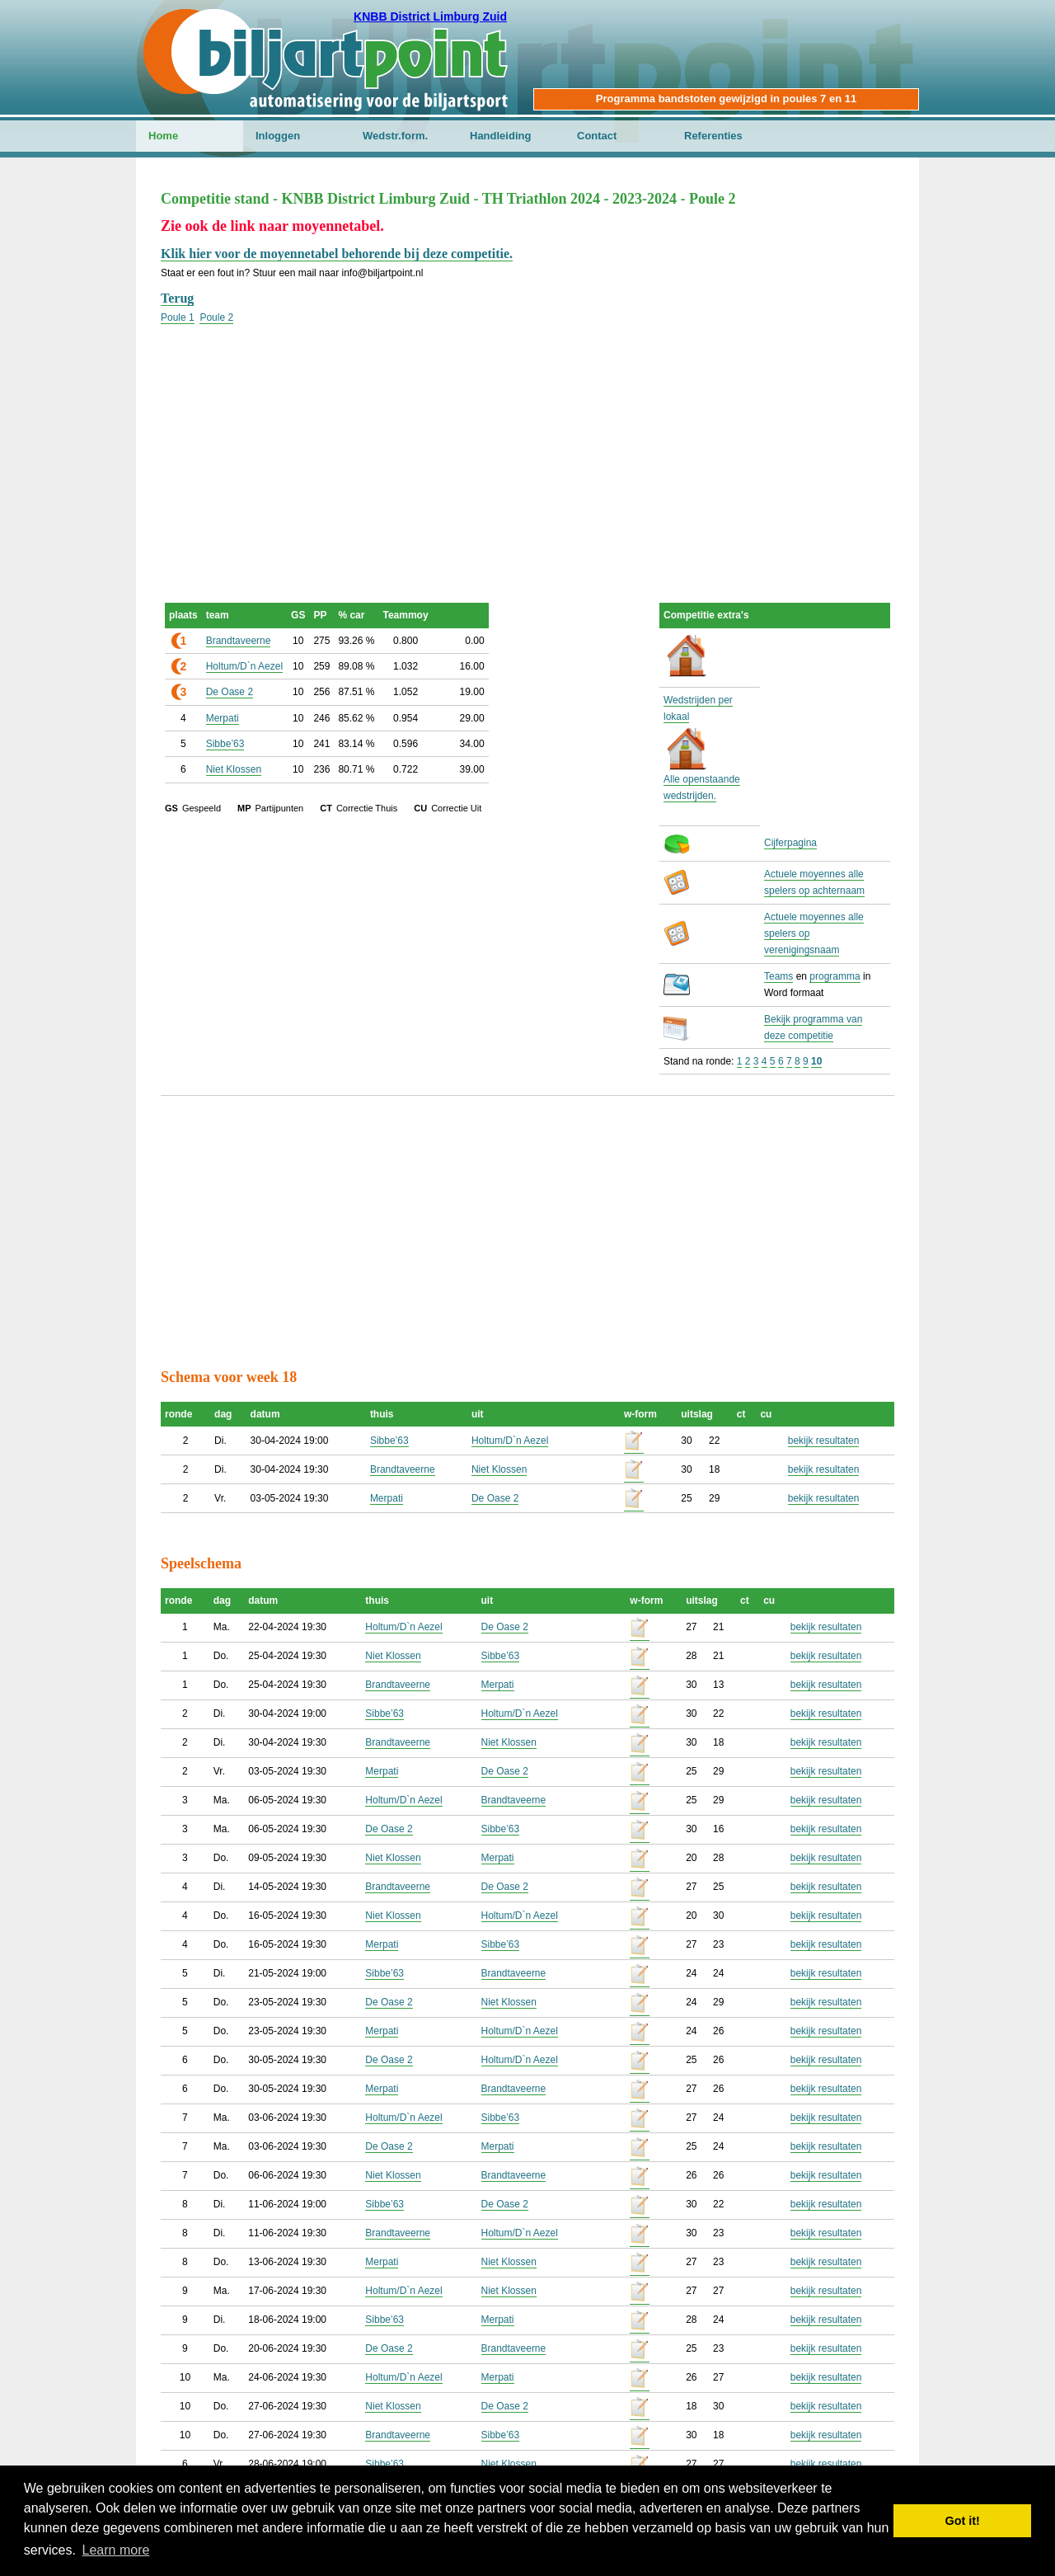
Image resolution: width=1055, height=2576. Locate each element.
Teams (778, 976)
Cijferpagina (790, 842)
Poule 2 (216, 317)
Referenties (713, 135)
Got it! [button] (962, 2520)
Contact (597, 135)
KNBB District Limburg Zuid (430, 16)
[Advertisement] (527, 441)
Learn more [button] (116, 2550)
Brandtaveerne (238, 640)
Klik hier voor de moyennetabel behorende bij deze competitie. (337, 254)
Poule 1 (178, 317)
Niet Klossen (233, 769)
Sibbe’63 (225, 744)
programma (834, 976)
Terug (177, 298)
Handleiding (500, 135)
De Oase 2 (229, 692)
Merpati (222, 718)
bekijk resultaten (824, 1440)
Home (163, 135)
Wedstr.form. (395, 135)
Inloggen (278, 135)
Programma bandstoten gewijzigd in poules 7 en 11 (726, 98)
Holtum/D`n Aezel (244, 666)
